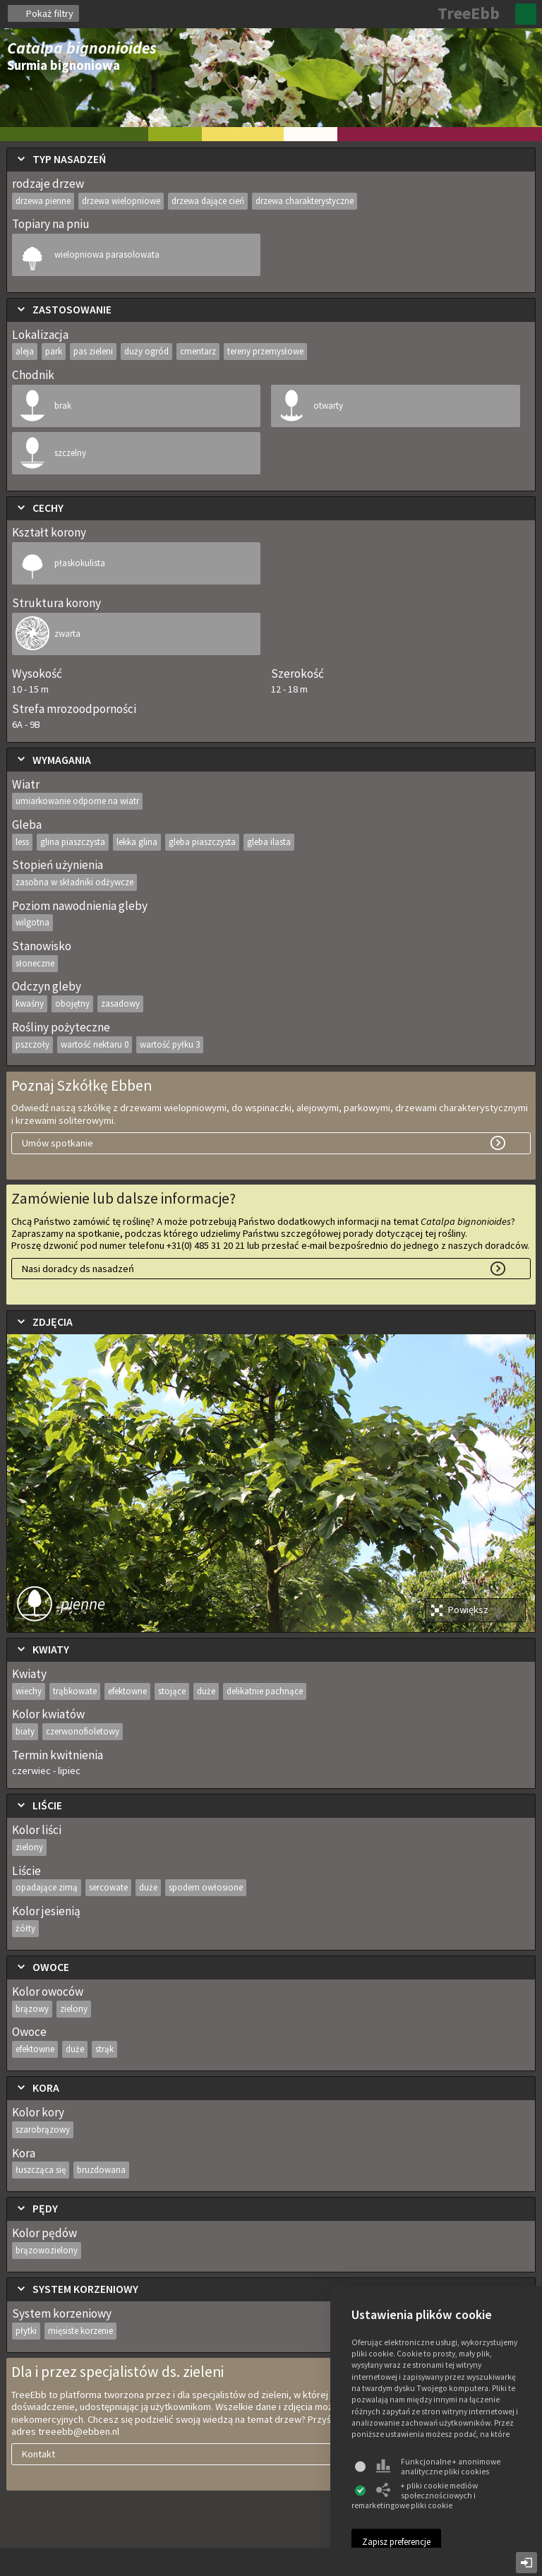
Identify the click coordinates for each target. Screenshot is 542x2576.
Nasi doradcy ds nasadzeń (78, 1268)
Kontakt (38, 2454)
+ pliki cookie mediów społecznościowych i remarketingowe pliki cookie (414, 2495)
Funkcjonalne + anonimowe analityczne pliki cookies (438, 2466)
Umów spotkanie (57, 1143)
